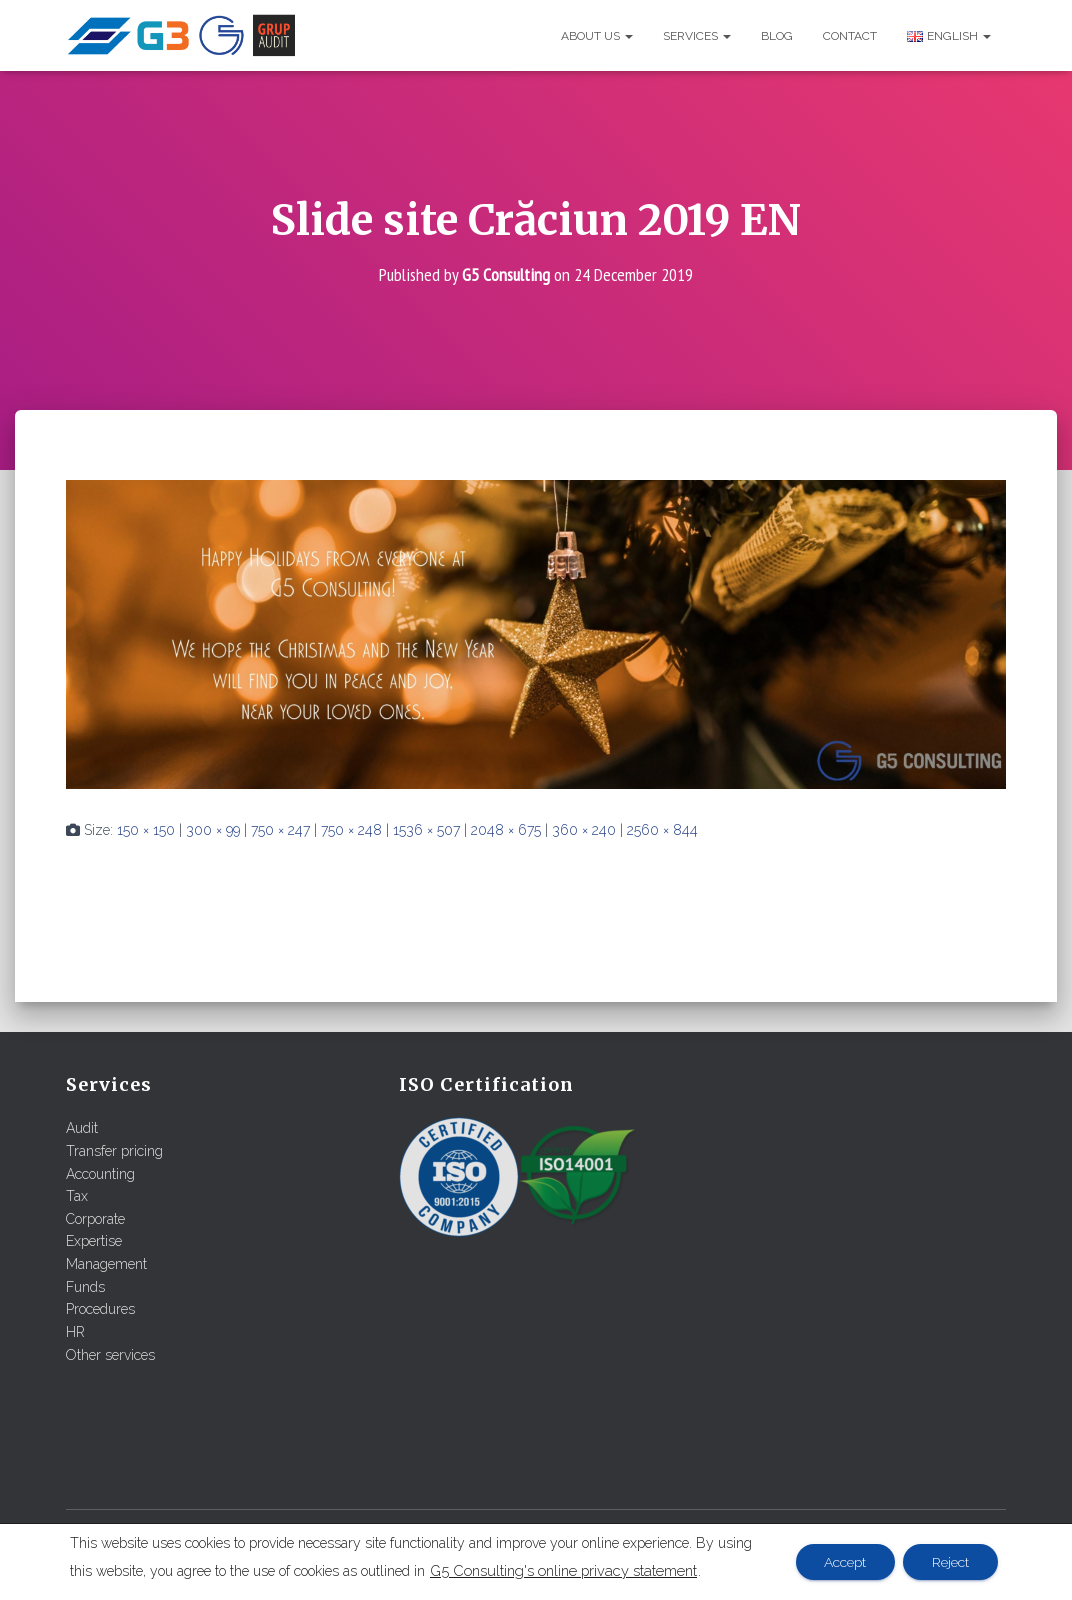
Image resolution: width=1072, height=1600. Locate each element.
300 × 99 (213, 830)
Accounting (100, 1173)
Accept (842, 1562)
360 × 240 (584, 830)
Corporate (95, 1218)
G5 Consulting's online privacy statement (563, 1570)
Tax (77, 1196)
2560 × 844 (662, 830)
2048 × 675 (506, 830)
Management (106, 1264)
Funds (85, 1286)
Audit (82, 1128)
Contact (850, 36)
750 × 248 (351, 830)
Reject (949, 1562)
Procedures (100, 1309)
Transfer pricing (114, 1151)
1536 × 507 (426, 830)
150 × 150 (146, 830)
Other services (110, 1354)
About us (597, 36)
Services (697, 36)
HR (75, 1332)
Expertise (94, 1241)
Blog (777, 36)
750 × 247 (280, 830)
